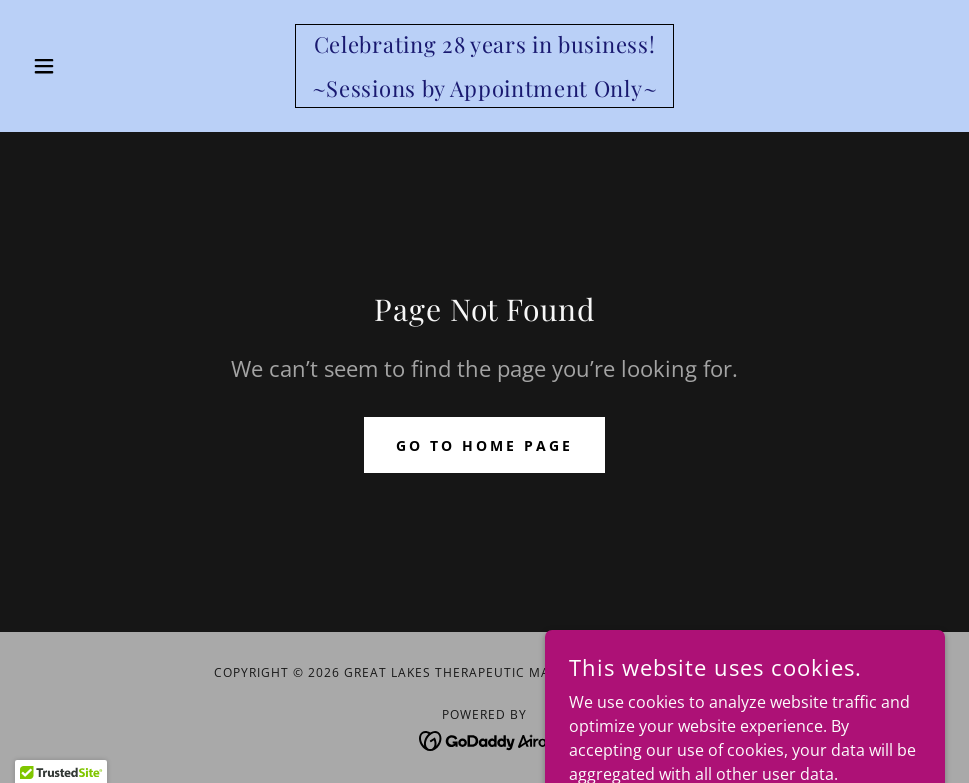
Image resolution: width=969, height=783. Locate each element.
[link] (484, 91)
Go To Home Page (484, 445)
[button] (93, 66)
